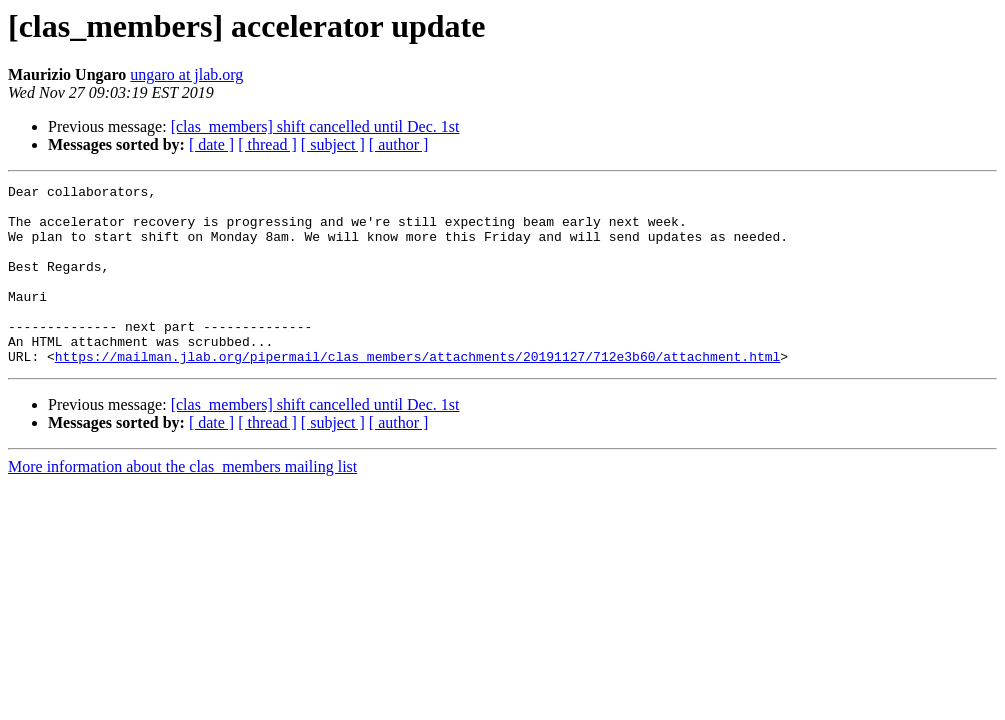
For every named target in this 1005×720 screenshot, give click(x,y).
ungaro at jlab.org (186, 74)
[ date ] (211, 144)
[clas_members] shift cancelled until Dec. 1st (315, 126)
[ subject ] (333, 144)
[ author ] (399, 144)
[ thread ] (267, 144)
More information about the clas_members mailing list (182, 502)
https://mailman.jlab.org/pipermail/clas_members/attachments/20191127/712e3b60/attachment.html (417, 392)
